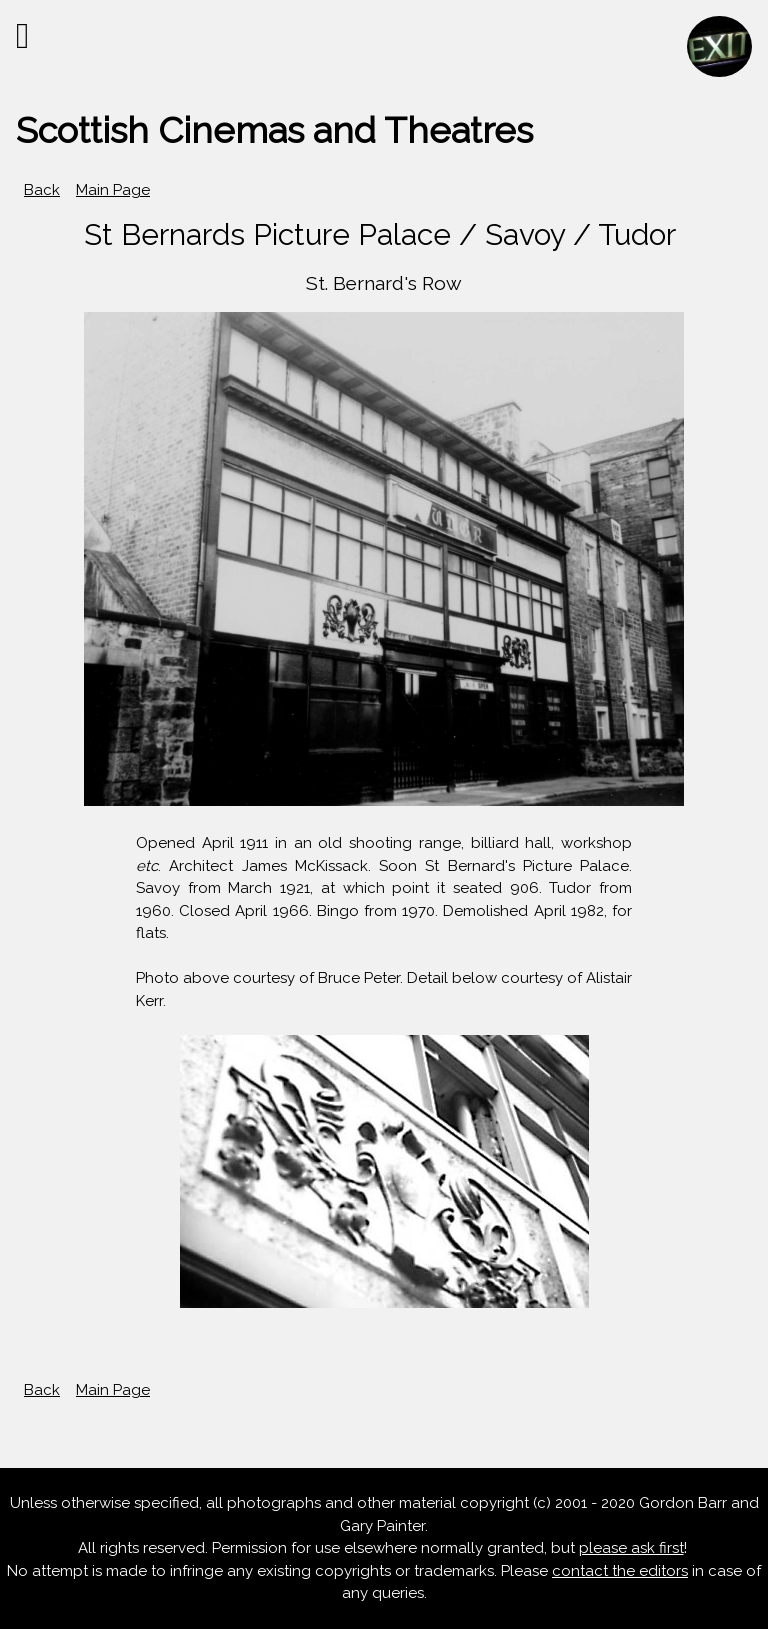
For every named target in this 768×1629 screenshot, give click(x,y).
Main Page (113, 190)
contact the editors (620, 1571)
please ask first (631, 1548)
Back (42, 190)
